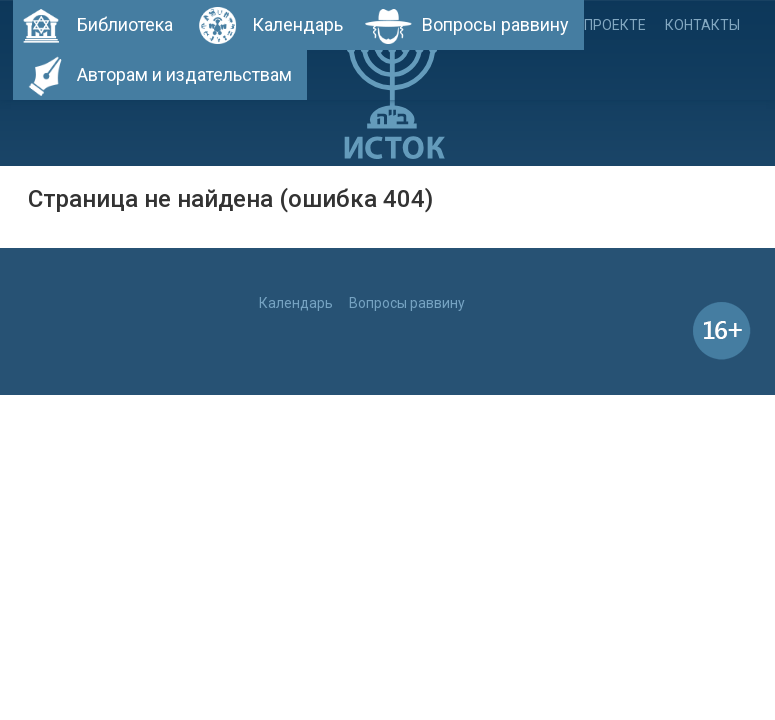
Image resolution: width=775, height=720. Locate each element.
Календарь (297, 24)
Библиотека (125, 24)
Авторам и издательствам (184, 74)
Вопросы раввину (495, 24)
